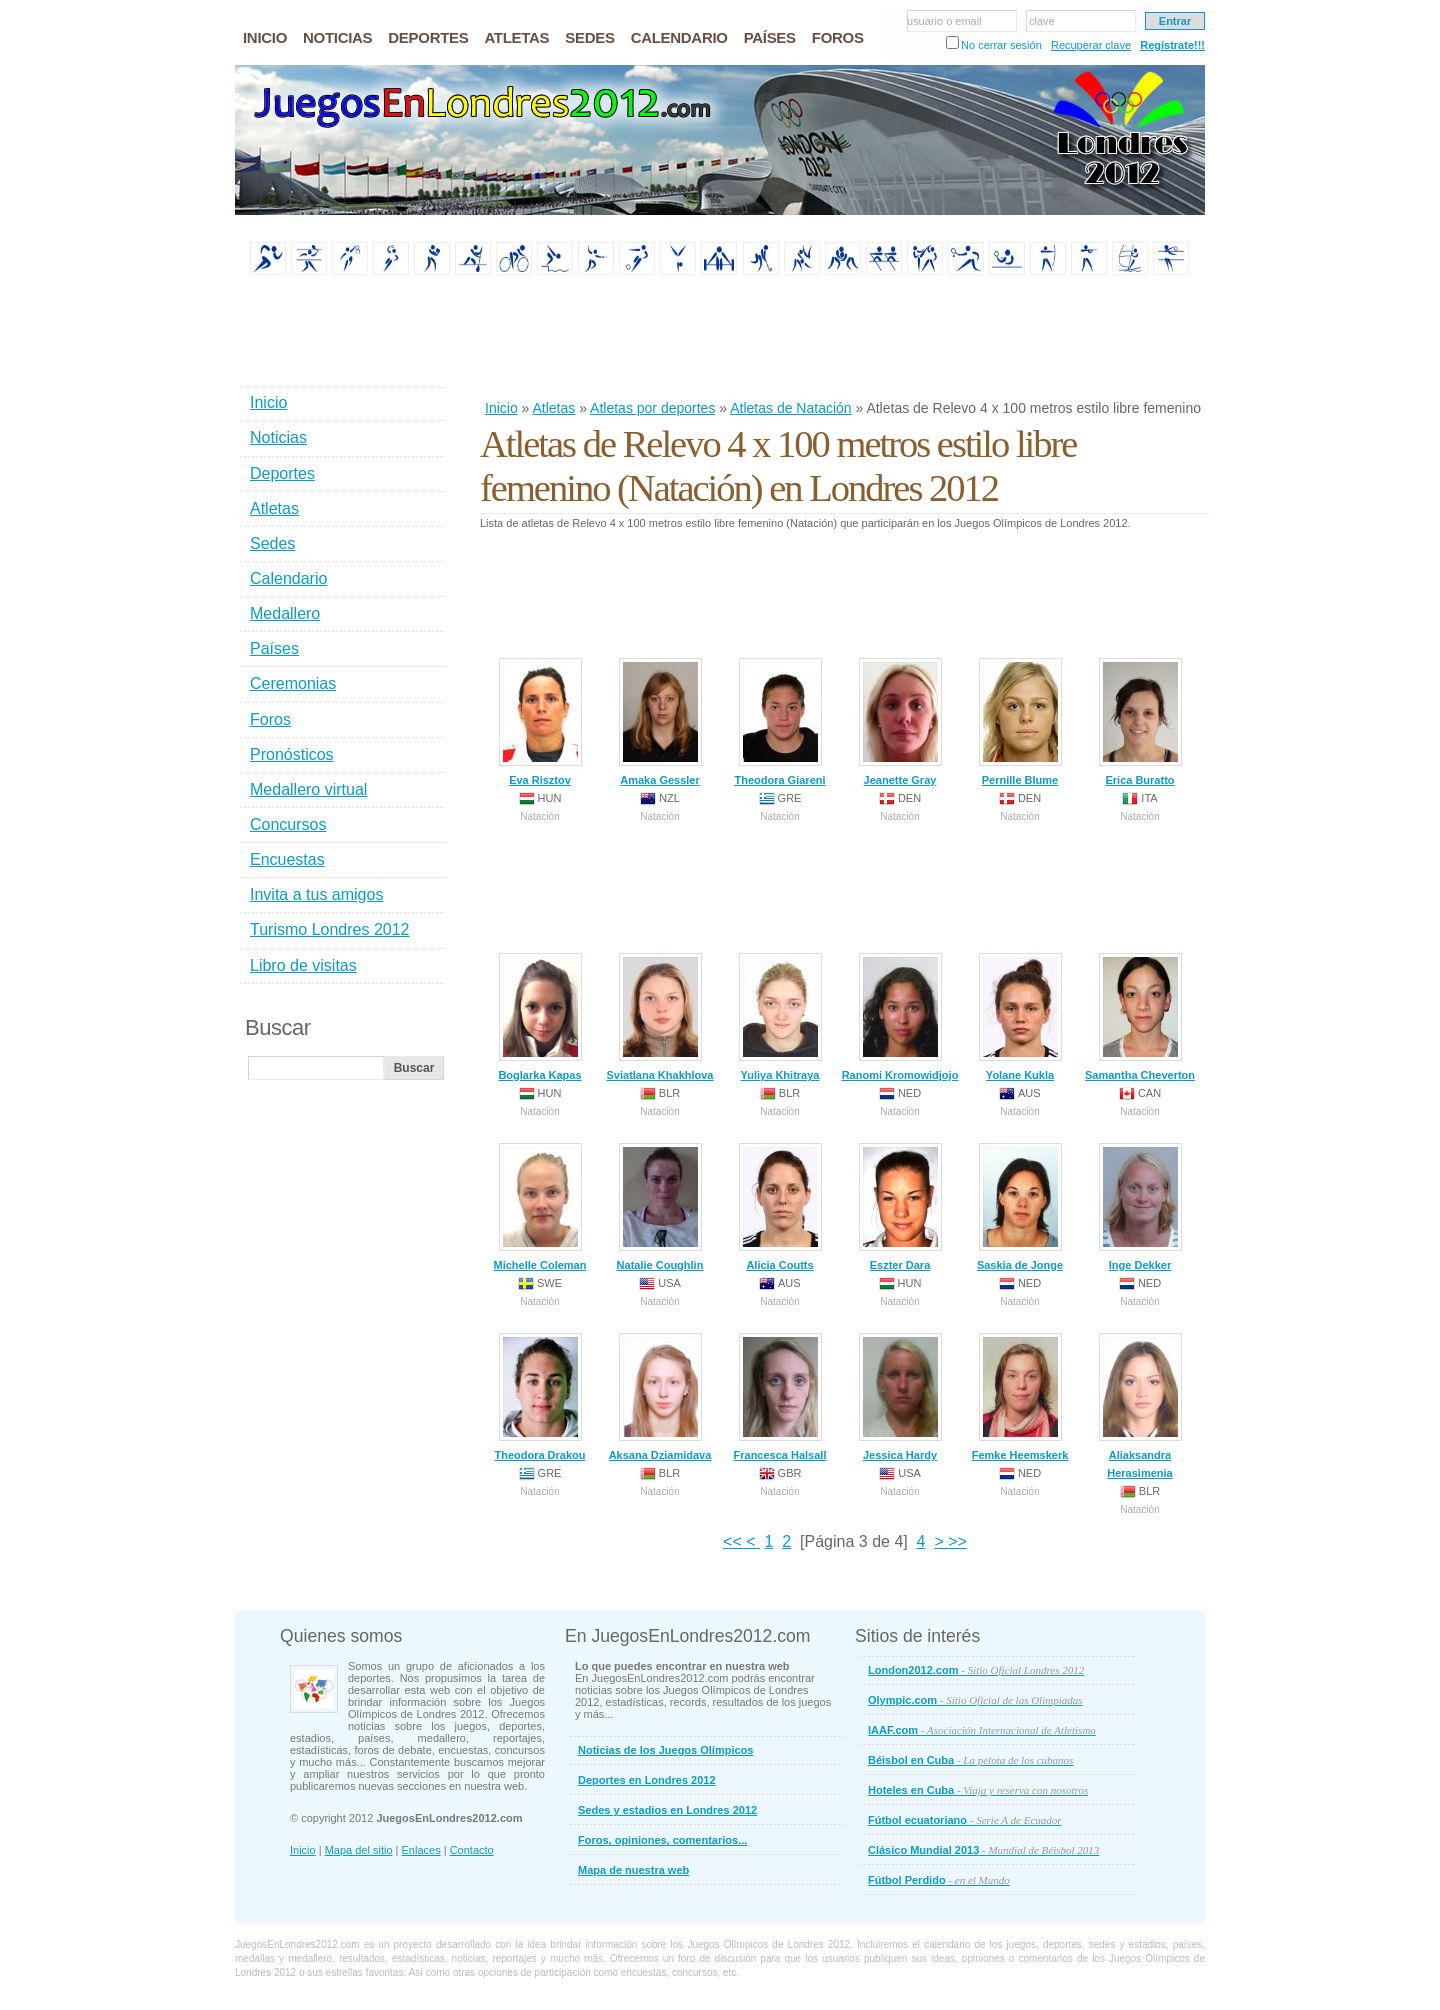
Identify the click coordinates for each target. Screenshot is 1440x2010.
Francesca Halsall (780, 1397)
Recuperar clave (1091, 45)
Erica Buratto (1140, 722)
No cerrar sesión (1001, 45)
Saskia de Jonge (1020, 1207)
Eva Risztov (540, 722)
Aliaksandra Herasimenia (1140, 1406)
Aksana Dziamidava (660, 1397)
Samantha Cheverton (1140, 1017)
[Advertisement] (844, 339)
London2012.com (976, 1670)
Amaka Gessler (660, 722)
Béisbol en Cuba (970, 1760)
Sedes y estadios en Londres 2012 (667, 1810)
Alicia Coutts (780, 1207)
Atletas (553, 408)
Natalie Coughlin (660, 1207)
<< (734, 1541)
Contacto (472, 1850)
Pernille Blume (1020, 722)
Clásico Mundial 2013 (983, 1850)
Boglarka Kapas (539, 1017)
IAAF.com (982, 1730)
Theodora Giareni (779, 722)
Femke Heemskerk (1020, 1397)
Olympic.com (975, 1700)
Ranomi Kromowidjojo (900, 1017)
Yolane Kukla (1020, 1017)
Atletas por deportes (652, 408)
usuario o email (944, 21)
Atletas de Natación (790, 408)
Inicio (501, 408)
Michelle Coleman (540, 1207)
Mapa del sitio (359, 1850)
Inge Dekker (1140, 1207)
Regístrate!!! (1172, 45)
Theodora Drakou (539, 1397)
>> (955, 1541)
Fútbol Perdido (939, 1880)
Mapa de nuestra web (633, 1870)
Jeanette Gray (900, 722)
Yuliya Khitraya (780, 1017)
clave (1042, 21)
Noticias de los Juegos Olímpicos (665, 1750)
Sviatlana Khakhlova (660, 1017)
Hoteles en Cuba (978, 1790)
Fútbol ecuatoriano (965, 1820)
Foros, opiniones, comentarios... (662, 1840)
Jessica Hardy (900, 1397)
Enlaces (421, 1850)
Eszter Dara (900, 1207)
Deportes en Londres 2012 (647, 1780)
